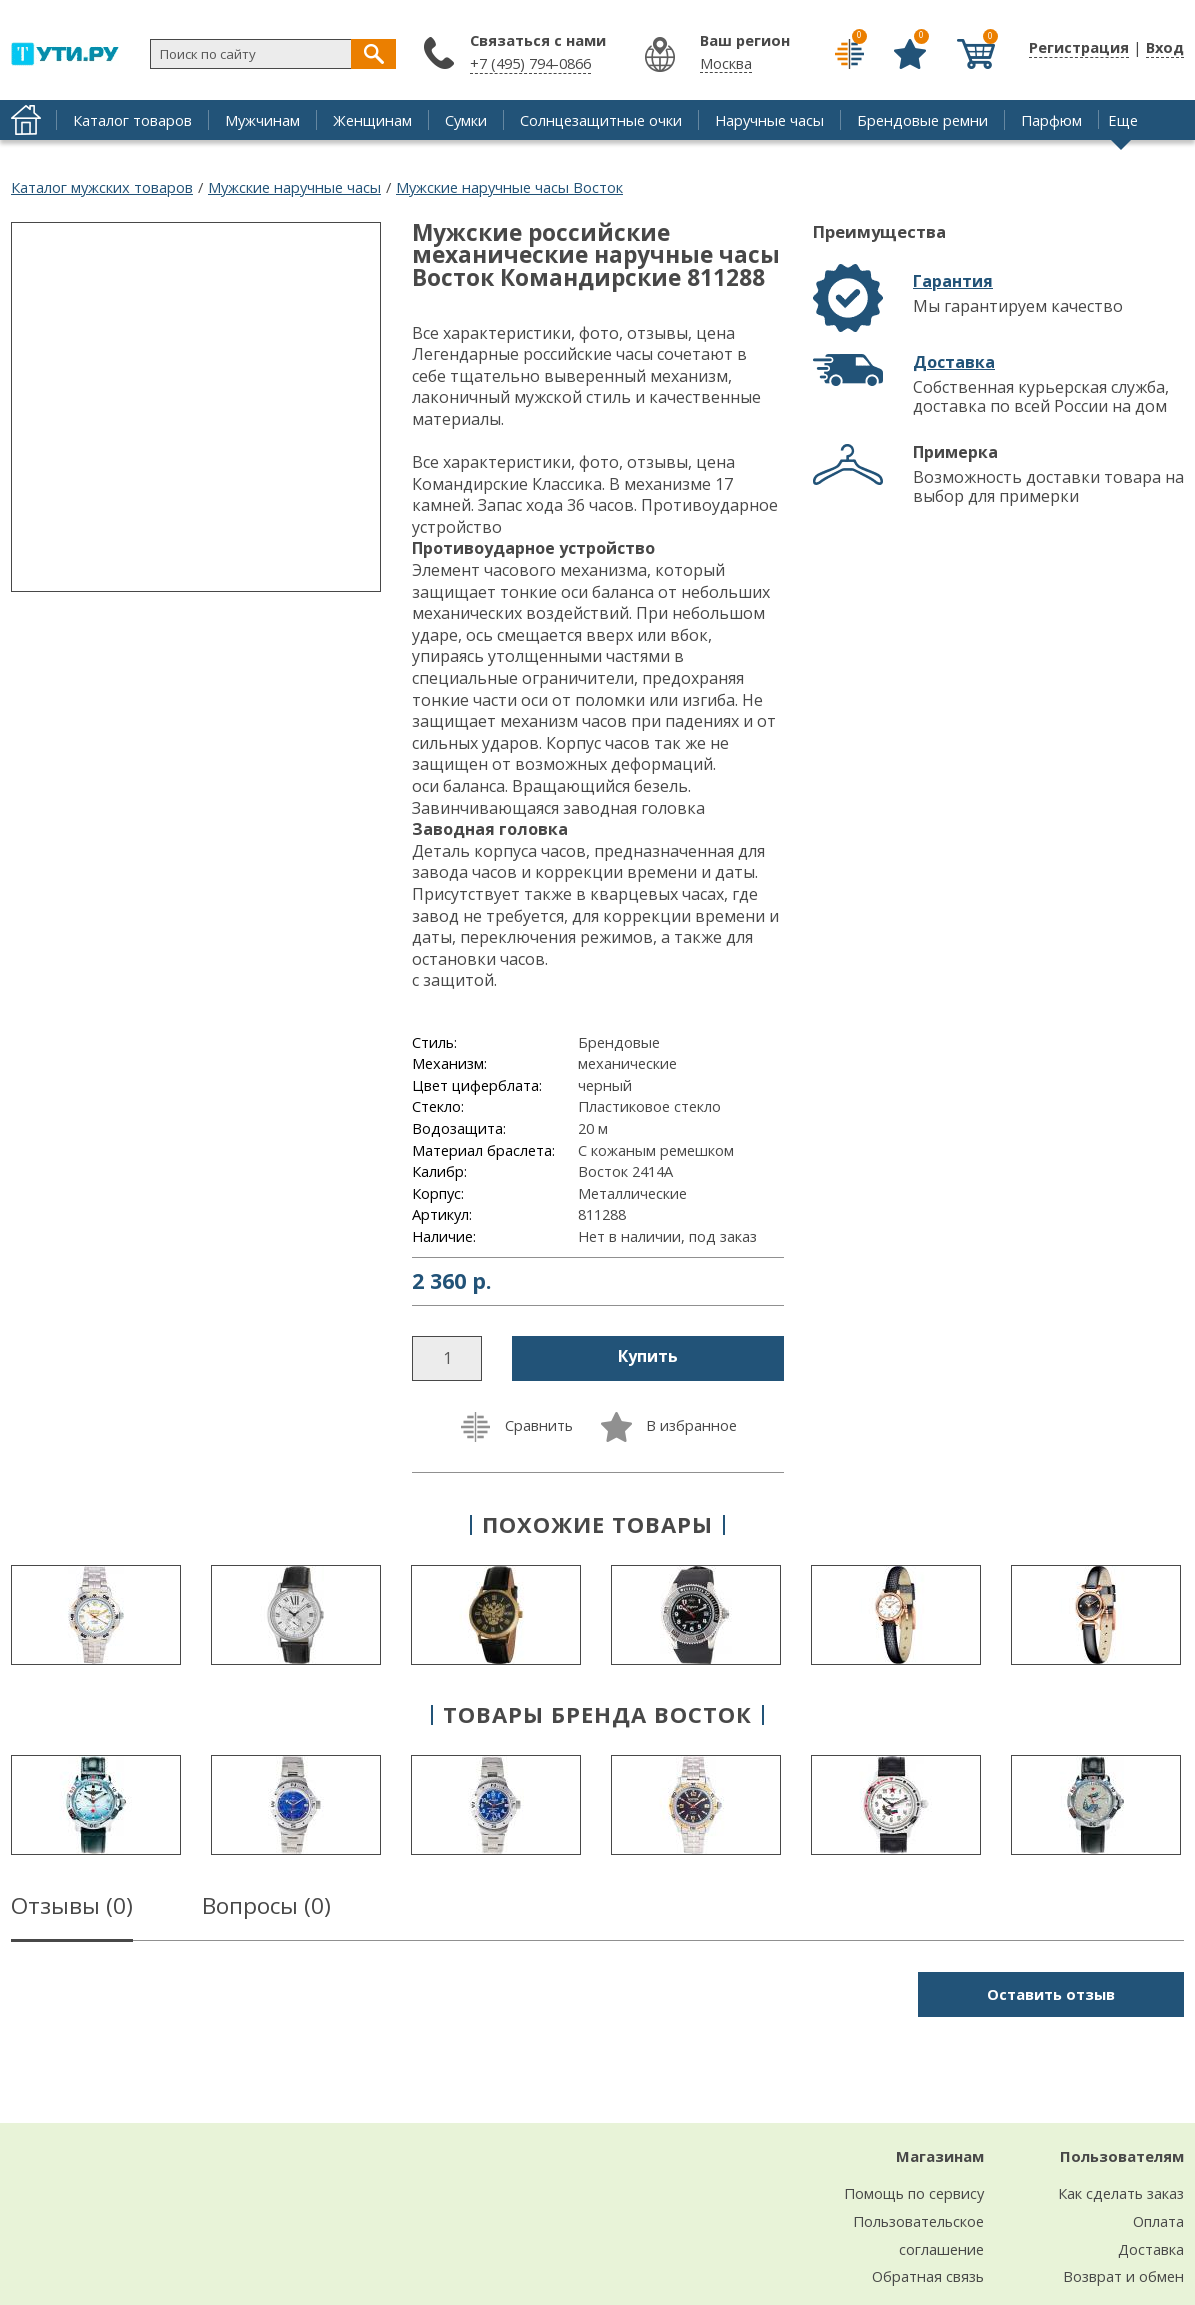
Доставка (954, 362)
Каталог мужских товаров (102, 187)
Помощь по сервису (914, 2193)
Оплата (1158, 2221)
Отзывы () (72, 1909)
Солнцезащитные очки (601, 120)
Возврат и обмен (1123, 2276)
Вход (1165, 47)
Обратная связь (928, 2276)
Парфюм (1051, 120)
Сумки (466, 120)
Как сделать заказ (1121, 2193)
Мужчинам (262, 120)
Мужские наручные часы (294, 187)
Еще (1123, 120)
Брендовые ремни (922, 120)
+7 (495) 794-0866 (530, 63)
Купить (648, 1356)
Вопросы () (266, 1909)
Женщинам (372, 120)
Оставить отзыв (1051, 1994)
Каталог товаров (132, 120)
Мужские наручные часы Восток (509, 187)
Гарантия (953, 281)
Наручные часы (769, 120)
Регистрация (1079, 47)
